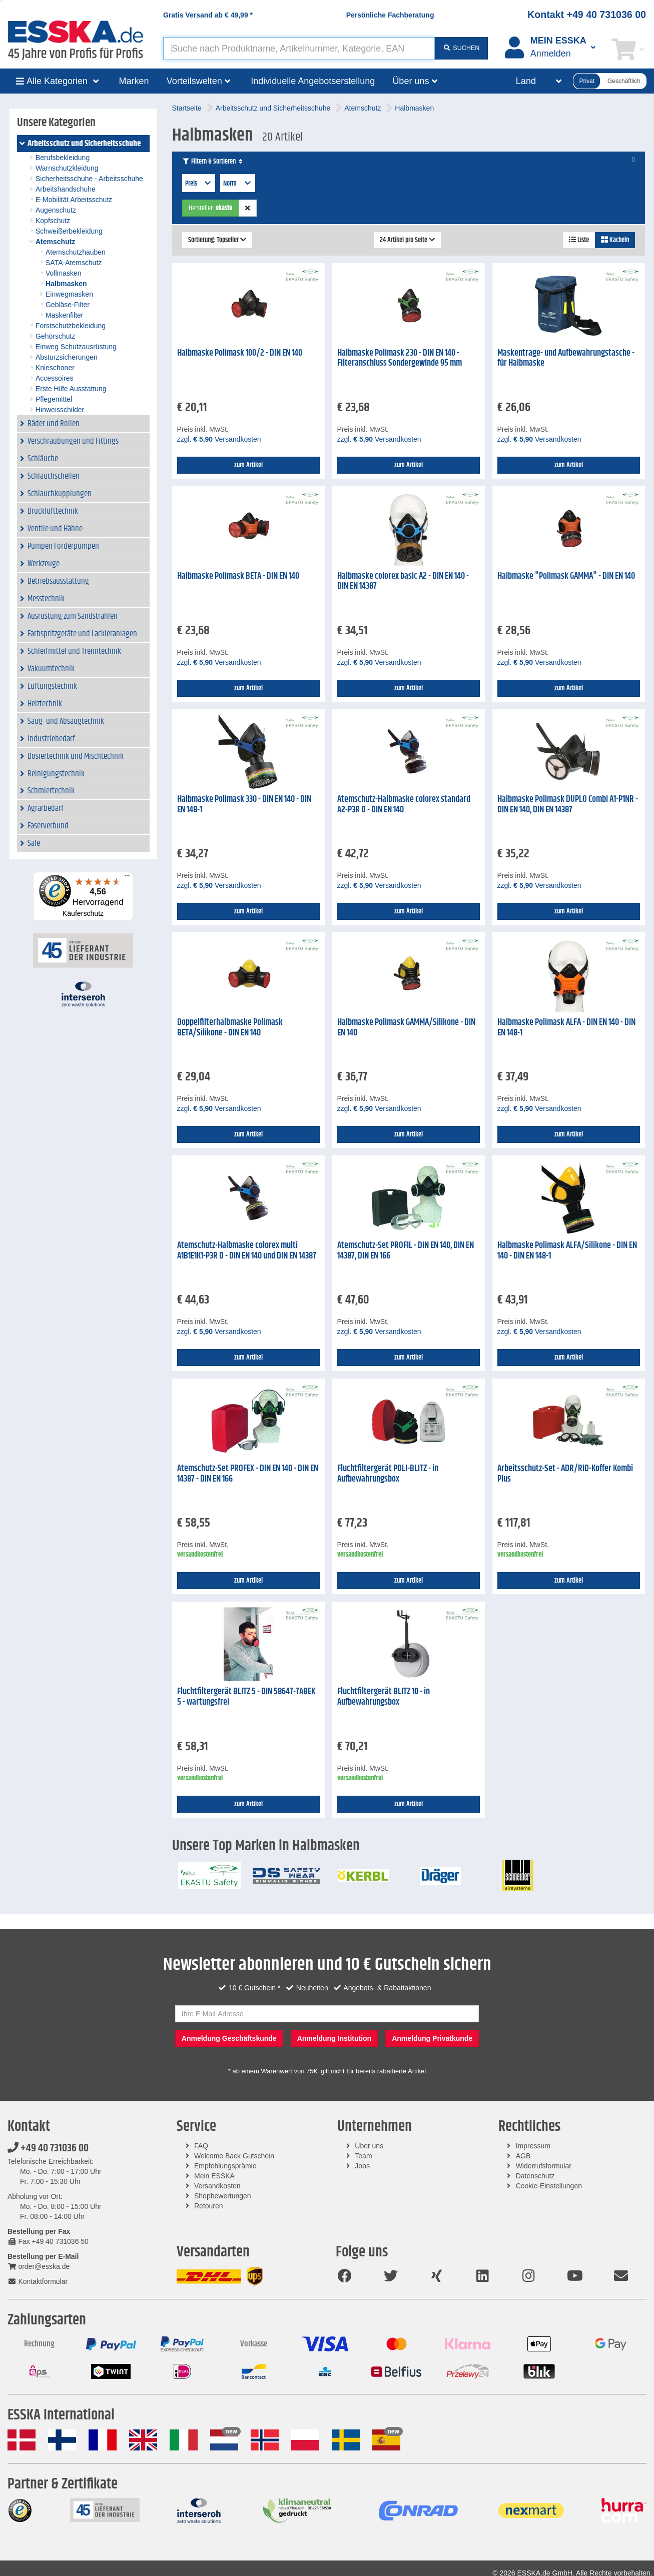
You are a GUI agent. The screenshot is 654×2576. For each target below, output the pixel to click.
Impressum (533, 2146)
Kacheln (615, 240)
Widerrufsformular (543, 2166)
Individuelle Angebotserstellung (313, 81)
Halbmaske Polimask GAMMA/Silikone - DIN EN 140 (406, 1027)
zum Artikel (248, 465)
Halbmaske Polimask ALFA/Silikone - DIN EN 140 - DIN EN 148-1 (567, 1250)
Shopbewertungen (222, 2196)
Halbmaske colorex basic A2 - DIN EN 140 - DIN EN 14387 (403, 581)
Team (363, 2156)
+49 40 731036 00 (48, 2148)
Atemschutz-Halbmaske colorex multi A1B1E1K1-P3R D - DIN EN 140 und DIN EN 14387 (246, 1250)
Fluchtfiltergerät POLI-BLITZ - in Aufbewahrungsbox (387, 1474)
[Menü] (127, 878)
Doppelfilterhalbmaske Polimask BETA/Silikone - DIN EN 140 (230, 1027)
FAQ (201, 2146)
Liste (579, 240)
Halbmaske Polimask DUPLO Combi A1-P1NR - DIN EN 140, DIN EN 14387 (567, 804)
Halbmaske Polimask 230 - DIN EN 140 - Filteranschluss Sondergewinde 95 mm (399, 358)
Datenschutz (535, 2176)
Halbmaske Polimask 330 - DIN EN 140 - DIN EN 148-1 (244, 804)
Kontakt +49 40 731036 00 (586, 14)
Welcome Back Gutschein (234, 2156)
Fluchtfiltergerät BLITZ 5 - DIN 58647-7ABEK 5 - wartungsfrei (246, 1697)
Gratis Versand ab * (208, 15)
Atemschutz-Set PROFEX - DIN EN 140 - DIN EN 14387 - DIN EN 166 (247, 1474)
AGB (523, 2156)
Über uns (369, 2146)
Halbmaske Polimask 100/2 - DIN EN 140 (239, 353)
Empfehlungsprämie (225, 2166)
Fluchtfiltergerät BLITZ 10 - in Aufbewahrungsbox (383, 1697)
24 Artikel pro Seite (407, 240)
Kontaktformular (38, 2281)
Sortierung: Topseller (217, 240)
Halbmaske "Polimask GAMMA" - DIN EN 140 (566, 576)
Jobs (362, 2166)
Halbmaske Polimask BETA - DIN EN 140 (238, 576)
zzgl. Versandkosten (219, 439)
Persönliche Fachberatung (390, 15)
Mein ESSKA (214, 2176)
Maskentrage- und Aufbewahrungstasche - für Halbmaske (565, 358)
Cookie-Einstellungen (549, 2186)
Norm (237, 184)
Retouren (208, 2206)
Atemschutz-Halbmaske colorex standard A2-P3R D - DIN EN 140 (403, 804)
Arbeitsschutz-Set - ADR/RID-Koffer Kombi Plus (565, 1474)
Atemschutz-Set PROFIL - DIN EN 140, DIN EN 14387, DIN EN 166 (405, 1250)
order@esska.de (39, 2266)
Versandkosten (217, 2186)
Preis (199, 184)
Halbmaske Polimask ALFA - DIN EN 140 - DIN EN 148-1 (566, 1027)
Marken (134, 81)
